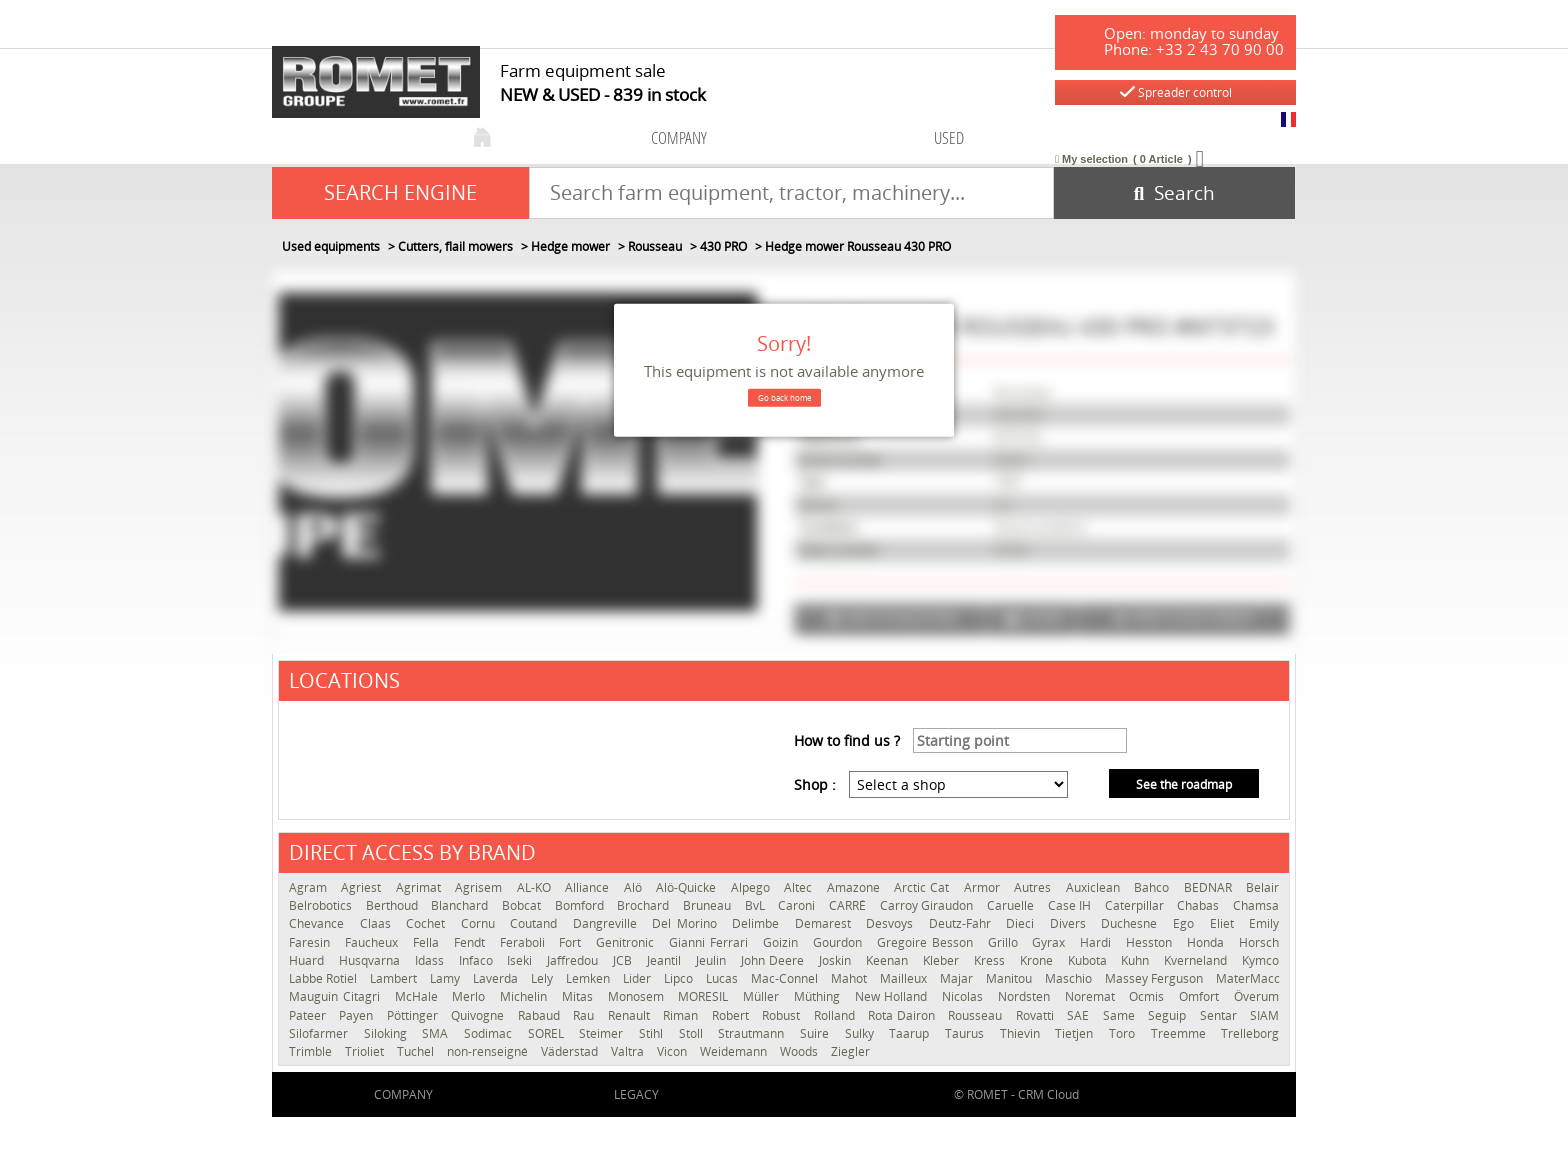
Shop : (815, 784)
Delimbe (758, 923)
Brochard (645, 905)
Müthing (819, 996)
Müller (763, 996)
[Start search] (1174, 193)
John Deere (775, 960)
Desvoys (892, 923)
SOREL (549, 1033)
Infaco (478, 960)
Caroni (798, 905)
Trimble (312, 1051)
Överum (1256, 996)
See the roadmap (1184, 784)
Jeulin (713, 960)
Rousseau (976, 1015)
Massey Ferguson (1155, 978)
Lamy (446, 978)
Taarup (912, 1033)
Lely (543, 978)
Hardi (1098, 942)
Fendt (472, 942)
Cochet (428, 923)
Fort (572, 942)
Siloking (388, 1033)
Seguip (1168, 1015)
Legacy (636, 1094)
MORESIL (705, 996)
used (949, 137)
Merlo (471, 996)
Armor (984, 887)
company (679, 137)
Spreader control (1176, 92)
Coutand (536, 923)
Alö (635, 887)
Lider (638, 978)
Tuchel (417, 1051)
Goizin (783, 942)
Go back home (784, 397)
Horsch (1259, 942)
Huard (309, 960)
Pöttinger (414, 1015)
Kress (992, 960)
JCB (625, 960)
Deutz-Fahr (963, 923)
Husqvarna (372, 960)
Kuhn (1137, 960)
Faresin (312, 942)
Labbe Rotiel (324, 978)
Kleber (943, 960)
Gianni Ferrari (711, 942)
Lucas (723, 978)
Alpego (752, 887)
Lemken (589, 978)
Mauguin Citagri (337, 996)
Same (1120, 1015)
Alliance (589, 887)
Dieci (1023, 923)
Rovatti (1036, 1015)
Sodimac (491, 1033)
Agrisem (480, 887)
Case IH (1071, 905)
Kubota (1090, 960)
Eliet (1225, 923)
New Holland (894, 996)
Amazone (855, 887)
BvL (757, 905)
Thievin (1023, 1033)
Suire (817, 1033)
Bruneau (709, 905)
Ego (1186, 923)
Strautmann (754, 1033)
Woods (800, 1051)
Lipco (680, 978)
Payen (357, 1015)
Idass (432, 960)
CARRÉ (849, 905)
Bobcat (523, 905)
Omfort (1201, 996)
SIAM (1264, 1015)
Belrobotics (322, 905)
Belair (1262, 887)
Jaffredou (575, 960)
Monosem (638, 996)
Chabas (1200, 905)
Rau (585, 1015)
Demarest (826, 923)
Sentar (1220, 1015)
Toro (1125, 1033)
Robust (782, 1015)
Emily (1264, 923)
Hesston (1151, 942)
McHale (419, 996)
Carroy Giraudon (928, 905)
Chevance (319, 923)
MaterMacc (1248, 978)
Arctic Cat (924, 887)
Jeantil (666, 960)
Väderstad (571, 1051)
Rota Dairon (903, 1015)
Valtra (629, 1051)
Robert (732, 1015)
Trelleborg (1250, 1033)
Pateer (309, 1015)
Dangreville (608, 923)
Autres (1034, 887)
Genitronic (627, 942)
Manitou (1010, 978)
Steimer (604, 1033)
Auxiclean (1095, 887)
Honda (1208, 942)
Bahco (1153, 887)
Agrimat (420, 887)
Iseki (522, 960)
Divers (1071, 923)
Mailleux (905, 978)
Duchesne (1132, 923)
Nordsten (1026, 996)
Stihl (654, 1033)
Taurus (967, 1033)
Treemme (1181, 1033)
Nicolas (965, 996)
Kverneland (1198, 960)
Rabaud (540, 1015)
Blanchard (461, 905)
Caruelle (1012, 905)
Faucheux (374, 942)
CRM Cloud (1048, 1094)
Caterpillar (1136, 905)
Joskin (837, 960)
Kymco (1260, 960)
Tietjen (1077, 1033)
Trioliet (366, 1051)
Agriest (363, 887)
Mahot (850, 978)
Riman (682, 1015)
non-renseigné (489, 1051)
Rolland (836, 1015)
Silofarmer (321, 1033)
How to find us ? (847, 740)
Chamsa (1256, 905)
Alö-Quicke (688, 887)
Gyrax (1051, 942)
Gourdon (840, 942)
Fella (428, 942)
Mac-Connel (786, 978)
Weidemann (735, 1051)
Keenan (889, 960)
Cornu (481, 923)
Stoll (694, 1033)
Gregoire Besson (927, 942)
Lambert (395, 978)
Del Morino (687, 923)
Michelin (526, 996)
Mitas (580, 996)
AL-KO (536, 887)
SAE (1079, 1015)
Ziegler (850, 1051)
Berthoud (394, 905)
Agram (310, 887)
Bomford (581, 905)
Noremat (1092, 996)
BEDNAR (1210, 887)
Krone (1039, 960)
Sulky (862, 1033)
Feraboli (525, 942)
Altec (800, 887)
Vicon (673, 1051)
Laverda (497, 978)
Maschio (1070, 978)
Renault (630, 1015)
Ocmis (1149, 996)
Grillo (1005, 942)
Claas (378, 923)
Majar (958, 978)
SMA (438, 1033)
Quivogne (479, 1015)
